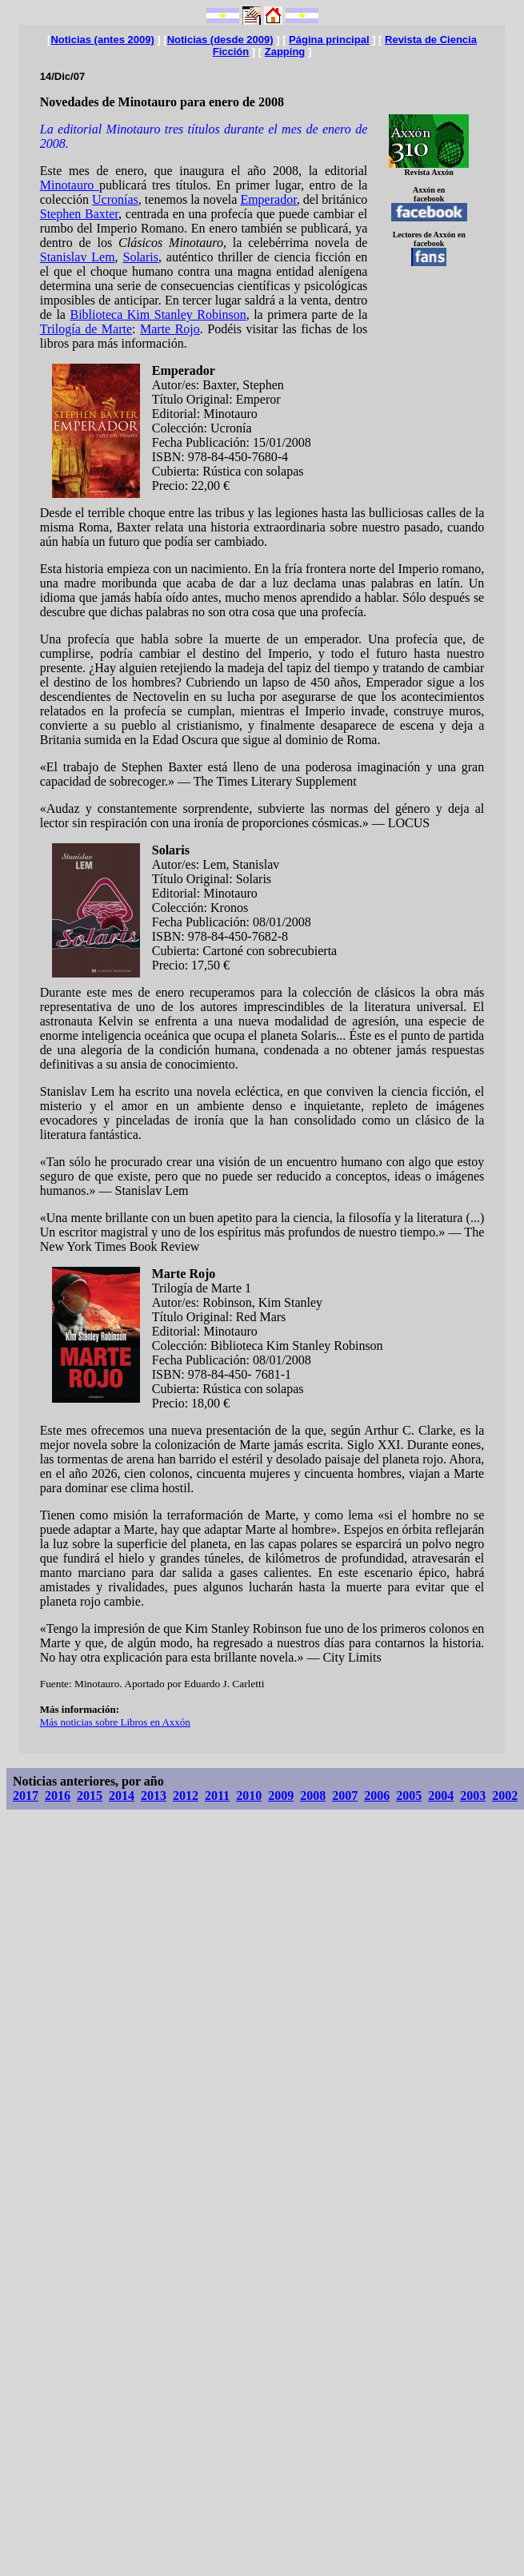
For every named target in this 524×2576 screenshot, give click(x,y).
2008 (313, 1795)
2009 (281, 1795)
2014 (121, 1795)
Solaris (140, 257)
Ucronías (115, 199)
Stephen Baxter (79, 214)
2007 (345, 1795)
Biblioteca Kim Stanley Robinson (158, 314)
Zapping (285, 52)
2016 (57, 1795)
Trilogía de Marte (86, 329)
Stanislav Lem (77, 257)
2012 (185, 1795)
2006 (377, 1795)
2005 (409, 1795)
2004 (441, 1795)
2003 (473, 1795)
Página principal (329, 40)
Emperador (268, 199)
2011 (217, 1795)
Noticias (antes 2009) (102, 40)
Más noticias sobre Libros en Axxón (115, 1722)
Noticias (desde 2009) (220, 40)
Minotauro (69, 185)
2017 (25, 1795)
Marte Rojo (170, 329)
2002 (505, 1795)
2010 (249, 1795)
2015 (89, 1795)
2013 (153, 1795)
